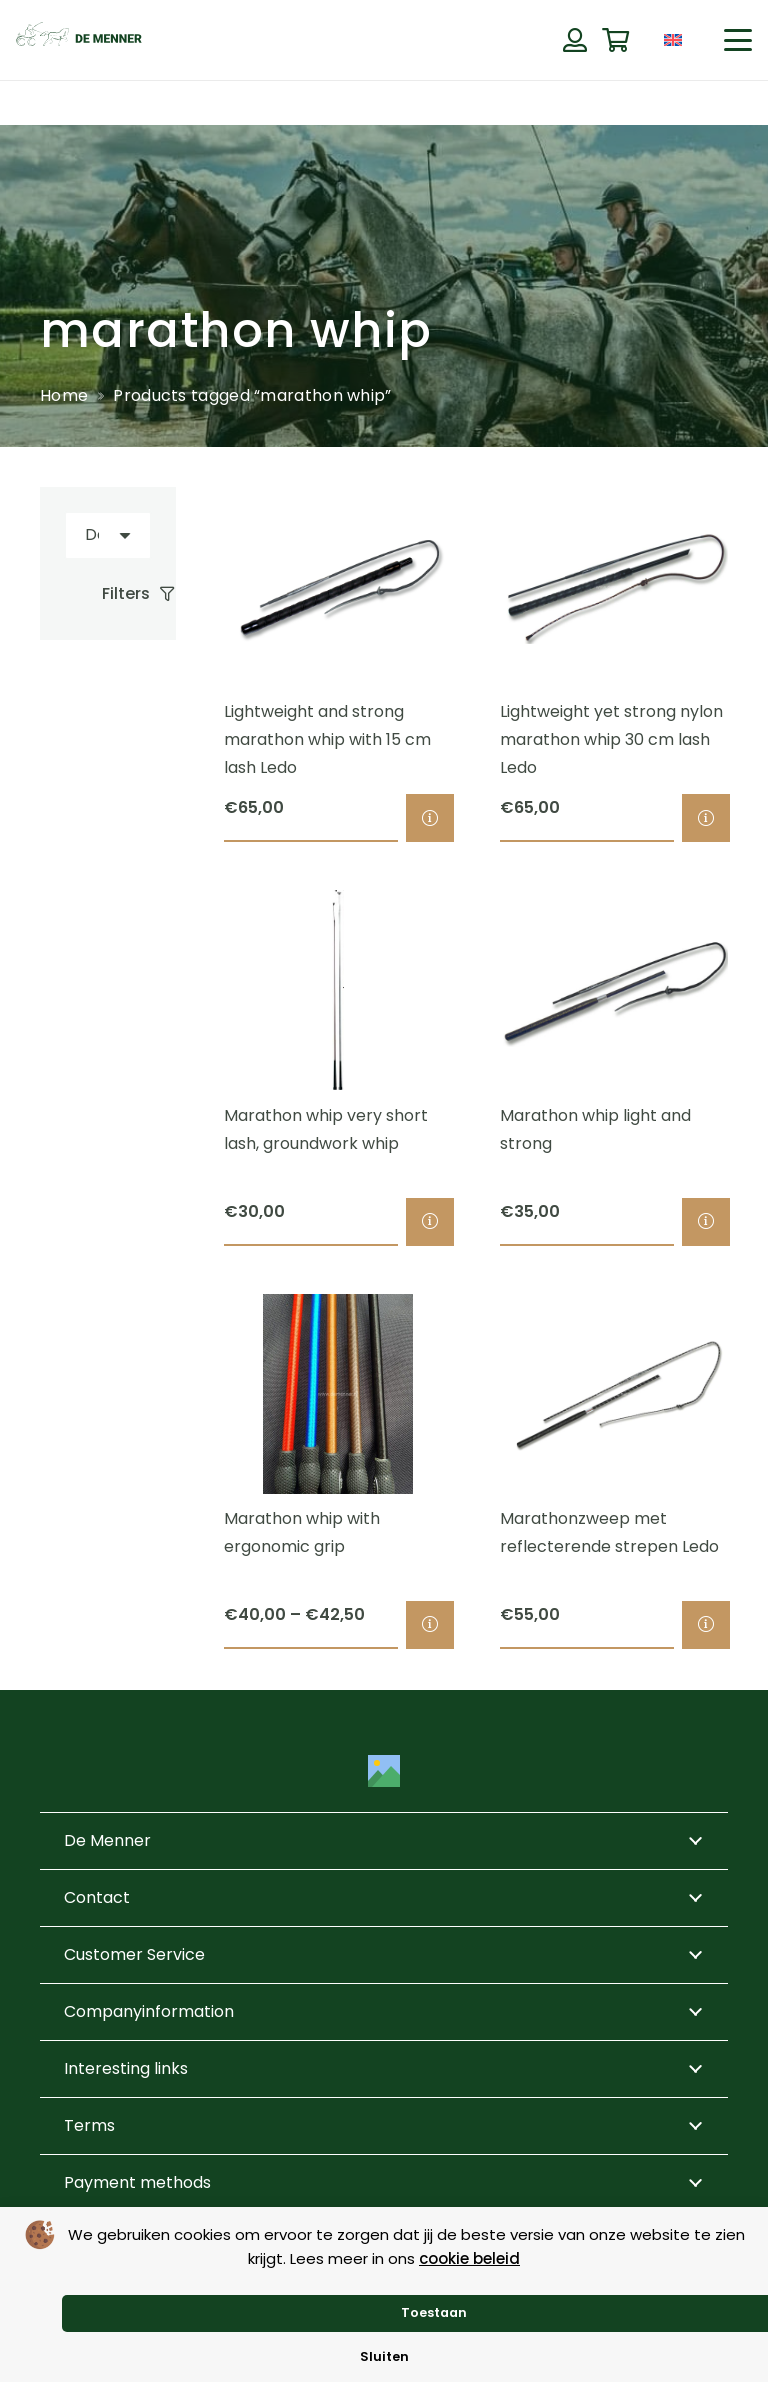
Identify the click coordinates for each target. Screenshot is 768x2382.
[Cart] (615, 40)
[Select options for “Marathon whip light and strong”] (706, 1222)
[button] (738, 40)
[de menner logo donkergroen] (79, 40)
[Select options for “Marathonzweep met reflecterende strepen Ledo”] (706, 1626)
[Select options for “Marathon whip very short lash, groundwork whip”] (430, 1222)
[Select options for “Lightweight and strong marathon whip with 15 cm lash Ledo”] (430, 819)
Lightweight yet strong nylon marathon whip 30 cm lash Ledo (611, 740)
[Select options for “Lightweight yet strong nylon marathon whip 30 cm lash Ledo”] (706, 819)
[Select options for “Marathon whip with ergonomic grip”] (430, 1626)
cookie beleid (469, 2258)
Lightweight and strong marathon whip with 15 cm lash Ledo (327, 740)
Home (64, 395)
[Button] (574, 40)
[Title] (384, 1771)
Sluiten (384, 2356)
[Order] (108, 535)
